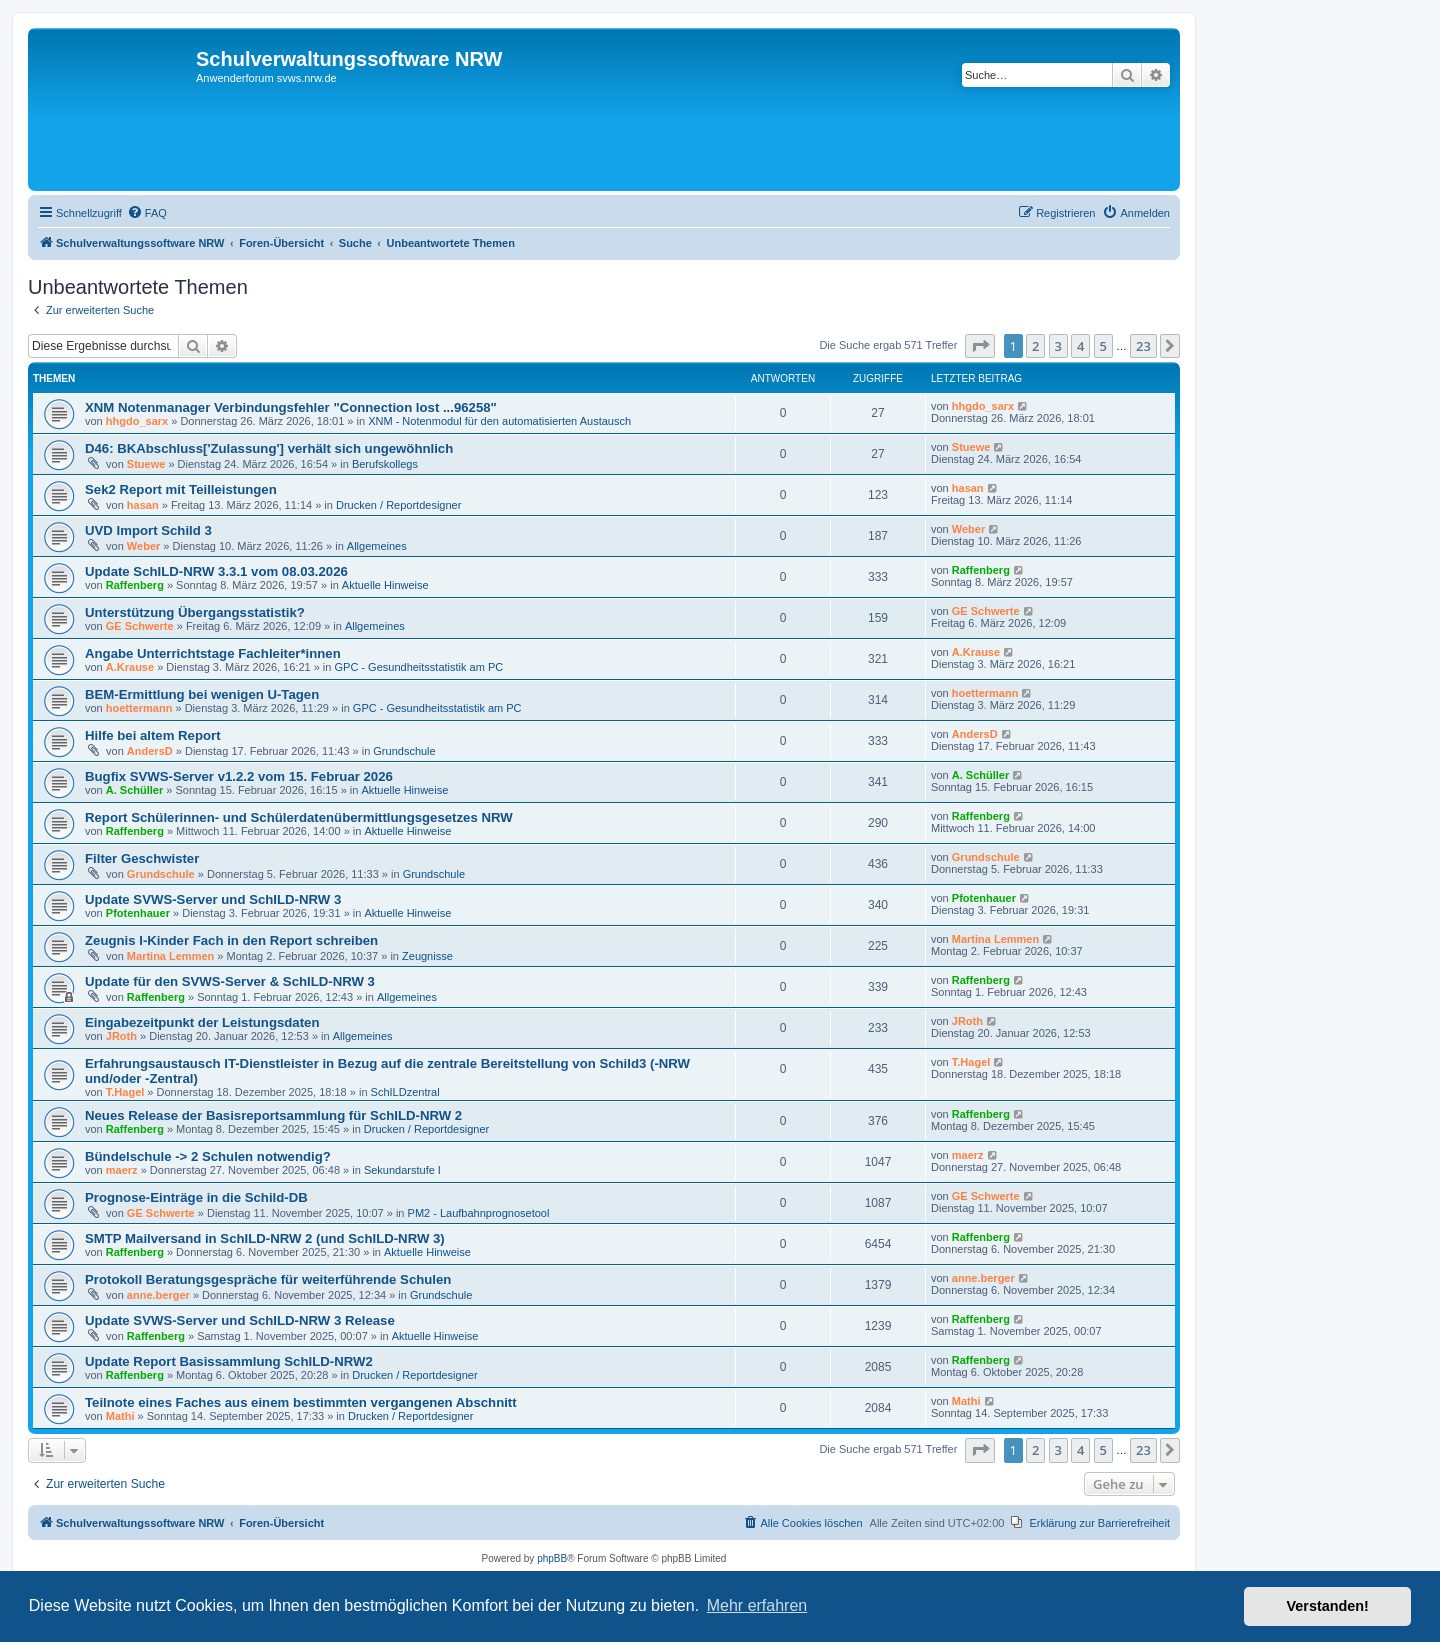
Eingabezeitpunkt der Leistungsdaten (202, 1022)
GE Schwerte (140, 626)
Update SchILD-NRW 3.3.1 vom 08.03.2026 (216, 571)
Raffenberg (135, 585)
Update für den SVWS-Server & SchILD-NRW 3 (230, 981)
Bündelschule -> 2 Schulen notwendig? (208, 1156)
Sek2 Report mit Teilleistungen (181, 489)
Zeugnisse (427, 956)
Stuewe (146, 464)
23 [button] (1143, 346)
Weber (143, 546)
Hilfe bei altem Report (153, 735)
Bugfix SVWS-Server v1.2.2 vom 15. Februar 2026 (239, 776)
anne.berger (158, 1295)
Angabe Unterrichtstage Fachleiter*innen (213, 653)
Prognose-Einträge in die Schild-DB (196, 1197)
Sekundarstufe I (402, 1170)
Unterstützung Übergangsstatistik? (195, 612)
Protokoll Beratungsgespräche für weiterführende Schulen (268, 1279)
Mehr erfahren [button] (757, 1605)
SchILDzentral (405, 1092)
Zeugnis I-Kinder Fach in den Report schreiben (231, 940)
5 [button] (1103, 346)
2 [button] (1035, 346)
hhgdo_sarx (137, 421)
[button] (980, 346)
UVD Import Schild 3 (148, 530)
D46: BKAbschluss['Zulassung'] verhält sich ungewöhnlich (269, 448)
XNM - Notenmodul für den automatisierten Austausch (499, 421)
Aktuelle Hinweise (385, 585)
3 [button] (1058, 346)
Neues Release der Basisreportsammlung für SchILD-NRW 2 (273, 1115)
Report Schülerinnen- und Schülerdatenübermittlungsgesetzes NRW (299, 817)
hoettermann (139, 708)
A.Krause (130, 667)
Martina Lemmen (170, 956)
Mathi (120, 1416)
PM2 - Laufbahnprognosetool (479, 1213)
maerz (122, 1170)
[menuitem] (147, 213)
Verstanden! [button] (1328, 1606)
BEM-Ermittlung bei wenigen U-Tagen (202, 694)
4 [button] (1080, 346)
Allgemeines (377, 546)
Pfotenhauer (138, 913)
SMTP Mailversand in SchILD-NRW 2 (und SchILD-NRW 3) (265, 1238)
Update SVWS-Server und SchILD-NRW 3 (213, 899)
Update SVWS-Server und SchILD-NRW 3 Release (240, 1320)
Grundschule (404, 751)
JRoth (121, 1036)
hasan (143, 505)
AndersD (150, 751)
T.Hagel (125, 1092)
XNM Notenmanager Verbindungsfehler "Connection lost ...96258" (291, 407)
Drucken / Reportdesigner (398, 505)
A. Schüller (134, 790)
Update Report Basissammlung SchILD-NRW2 (229, 1361)
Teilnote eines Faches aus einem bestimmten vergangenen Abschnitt (301, 1402)
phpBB (552, 1558)
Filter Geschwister (142, 858)
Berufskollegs (385, 464)
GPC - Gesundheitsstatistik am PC (419, 667)
